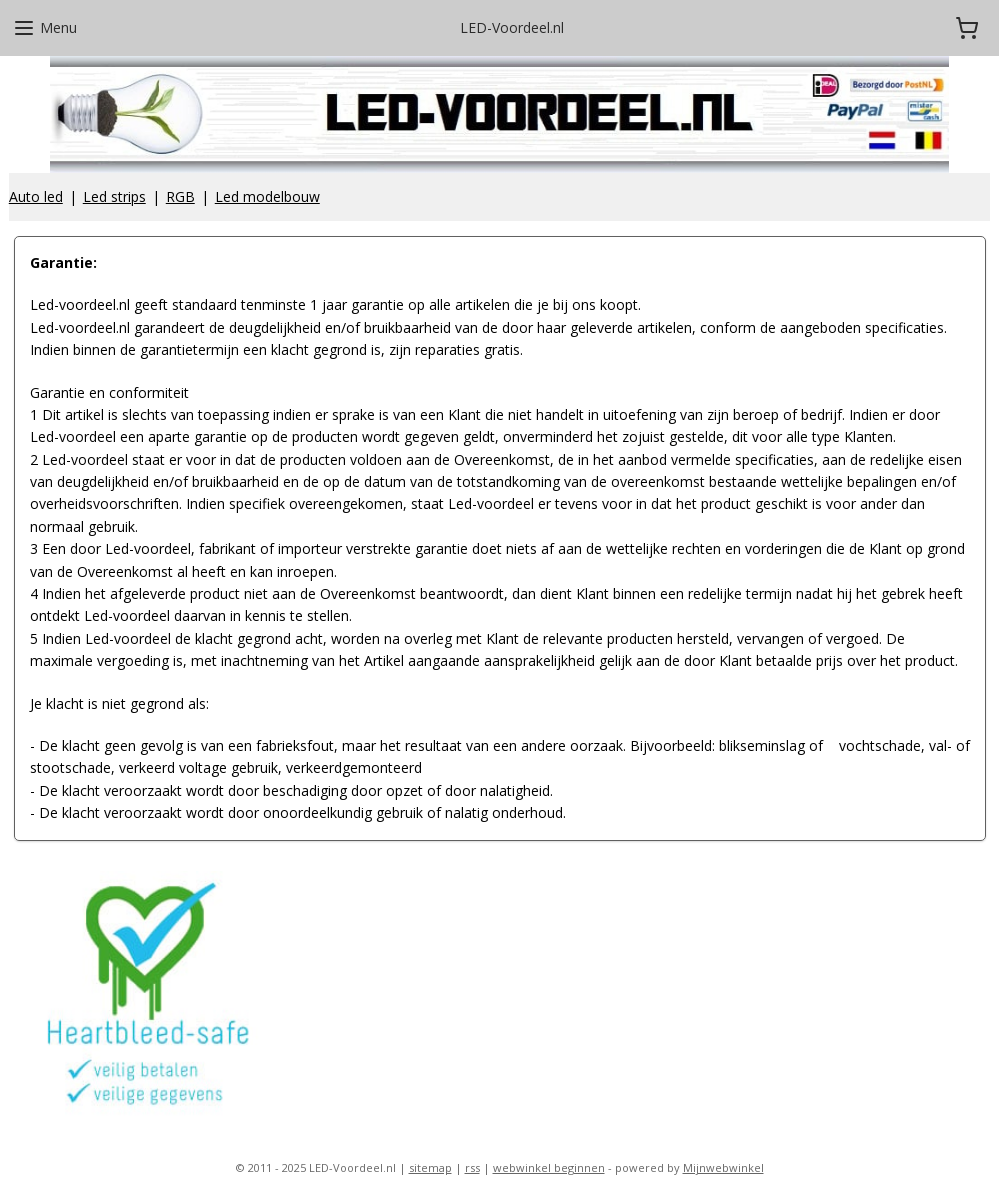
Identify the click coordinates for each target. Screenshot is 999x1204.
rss (472, 1167)
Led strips (114, 196)
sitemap (430, 1167)
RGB (180, 196)
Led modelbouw (267, 196)
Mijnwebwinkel (723, 1167)
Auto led (36, 196)
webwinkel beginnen (549, 1167)
